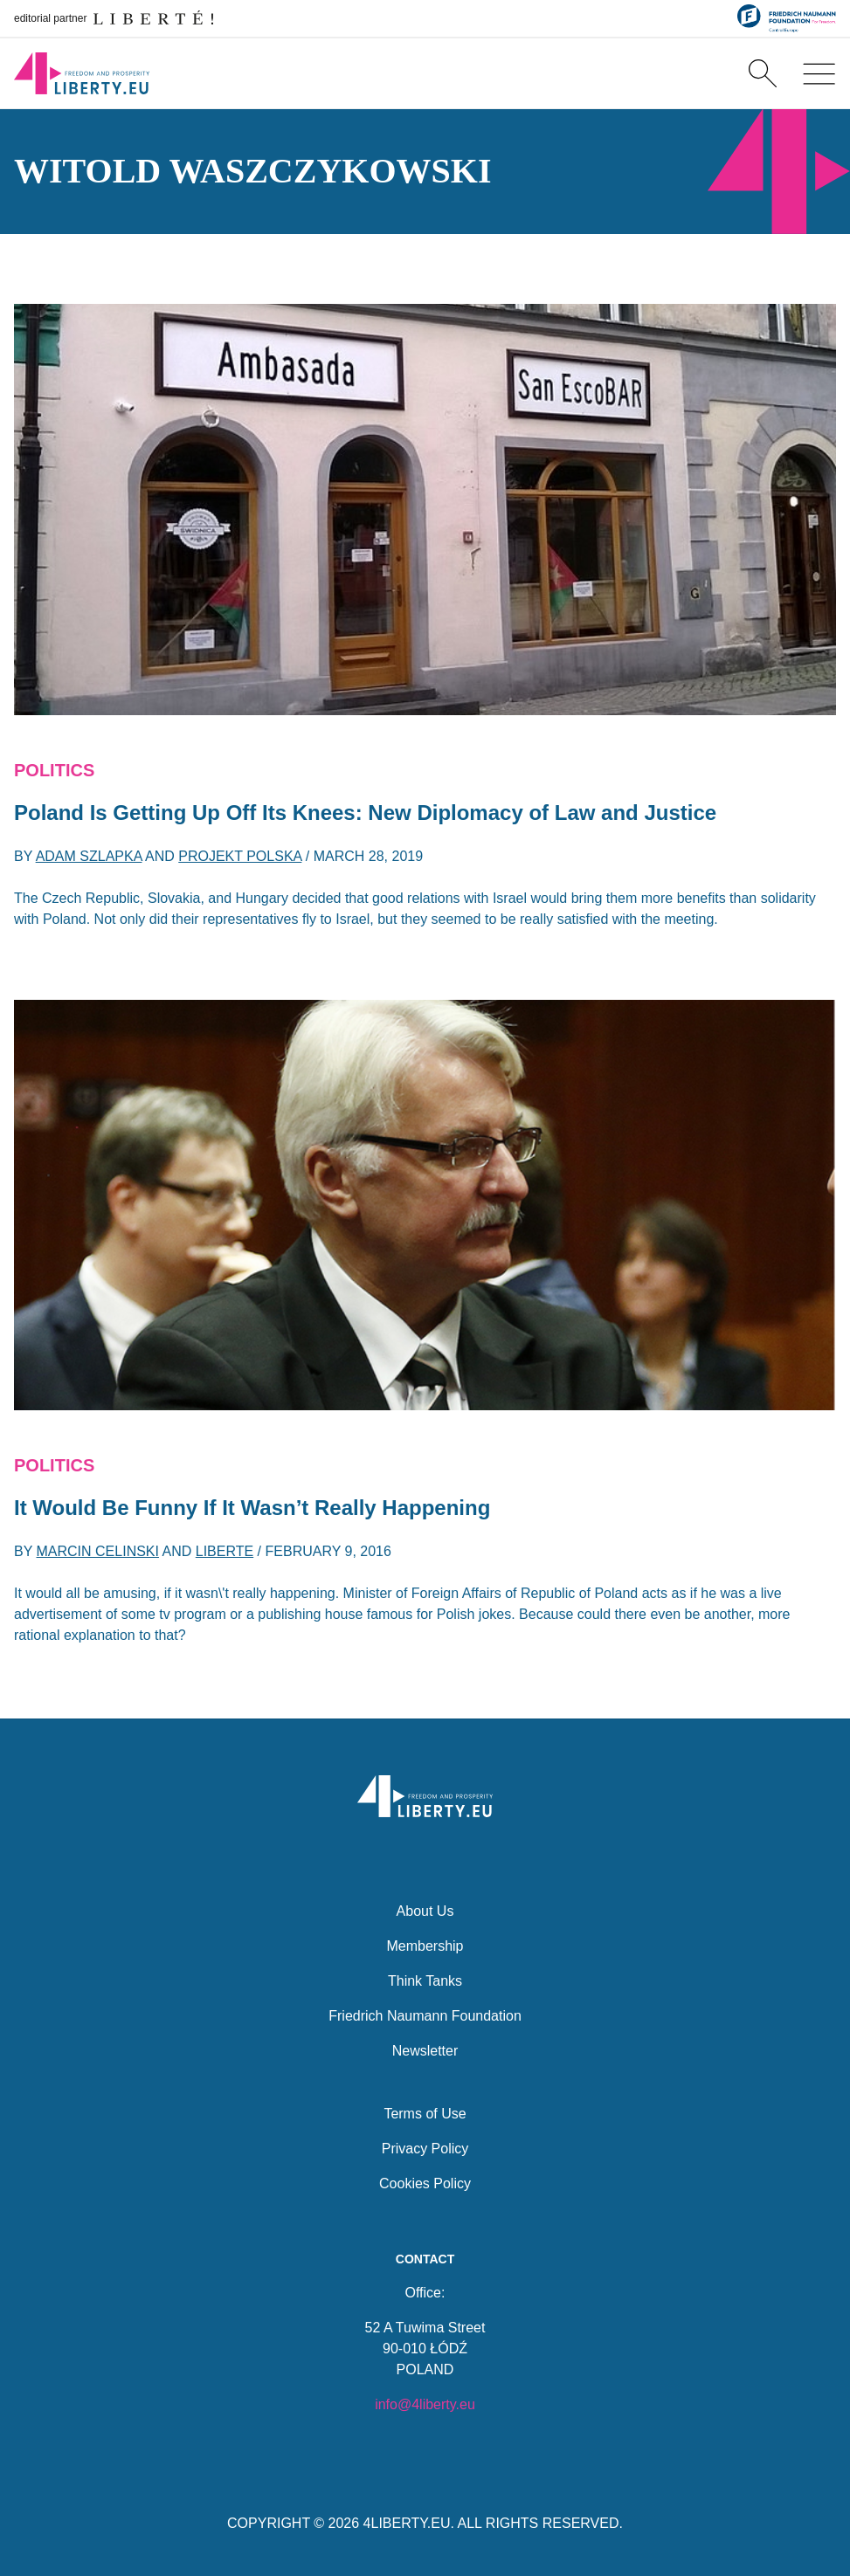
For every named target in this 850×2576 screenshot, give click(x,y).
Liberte (224, 1551)
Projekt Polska (239, 856)
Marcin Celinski (98, 1551)
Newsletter (425, 2048)
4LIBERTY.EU (407, 2523)
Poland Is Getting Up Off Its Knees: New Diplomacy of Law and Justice (365, 812)
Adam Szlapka (89, 856)
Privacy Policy (425, 2146)
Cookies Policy (425, 2180)
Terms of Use (425, 2111)
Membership (424, 1943)
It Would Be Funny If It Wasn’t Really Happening (252, 1507)
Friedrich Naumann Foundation (425, 2013)
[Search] (762, 73)
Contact (425, 2257)
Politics (54, 770)
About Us (425, 1908)
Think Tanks (425, 1978)
